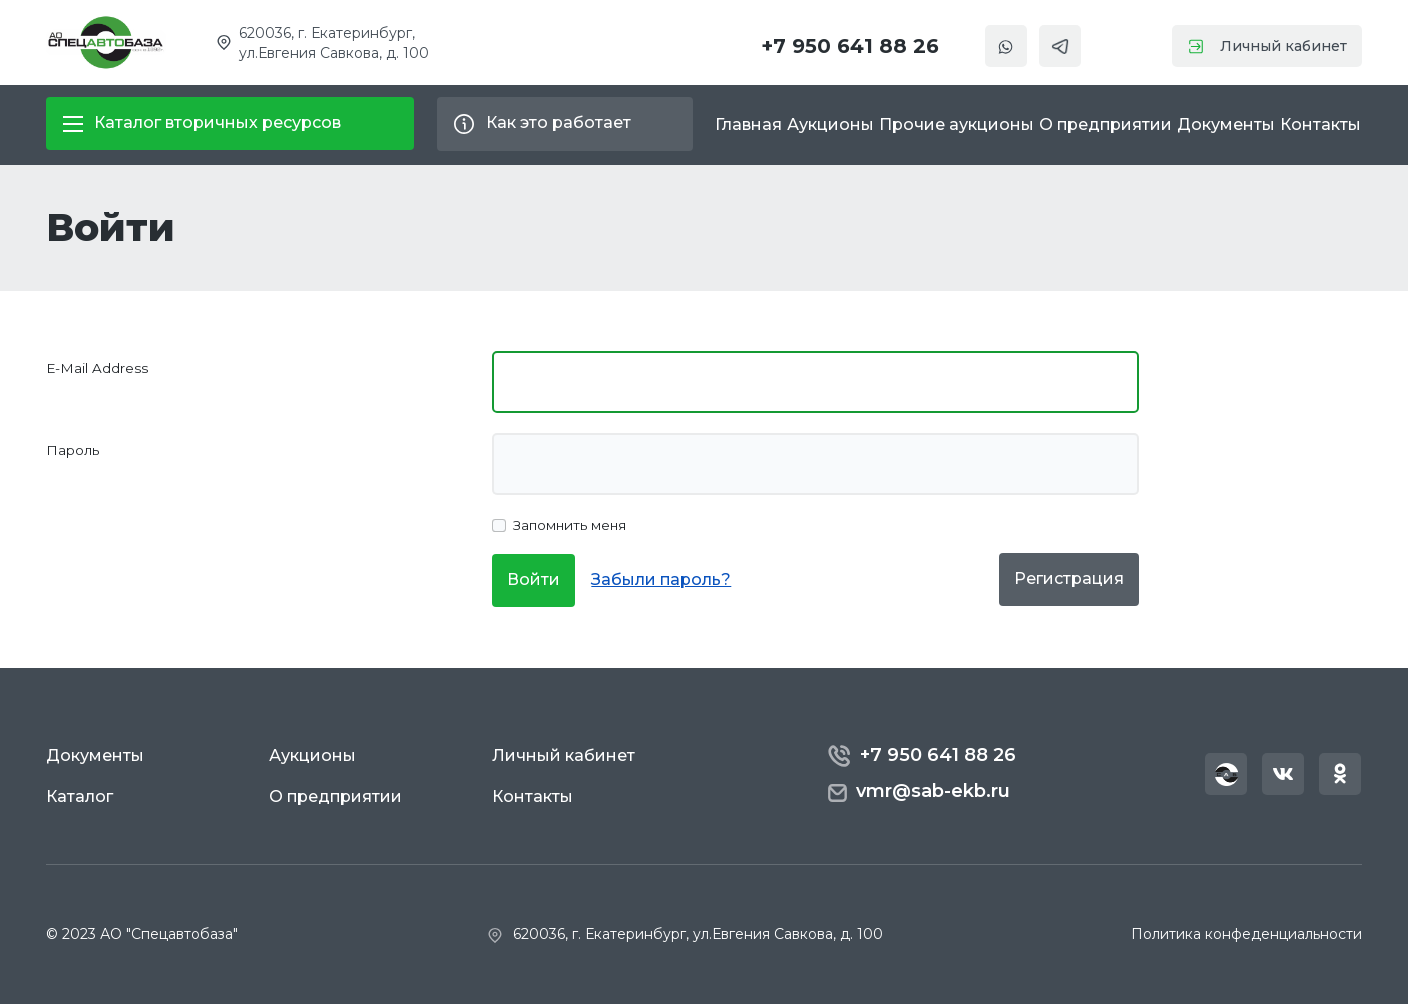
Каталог (79, 796)
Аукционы (830, 124)
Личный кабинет (1266, 46)
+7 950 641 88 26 (850, 46)
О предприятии (1105, 124)
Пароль (72, 450)
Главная (748, 124)
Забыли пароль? (661, 579)
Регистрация (1069, 578)
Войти (533, 579)
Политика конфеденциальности (1246, 934)
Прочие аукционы (956, 124)
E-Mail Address (97, 368)
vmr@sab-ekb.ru (918, 791)
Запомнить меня (569, 525)
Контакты (1320, 124)
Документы (1226, 124)
